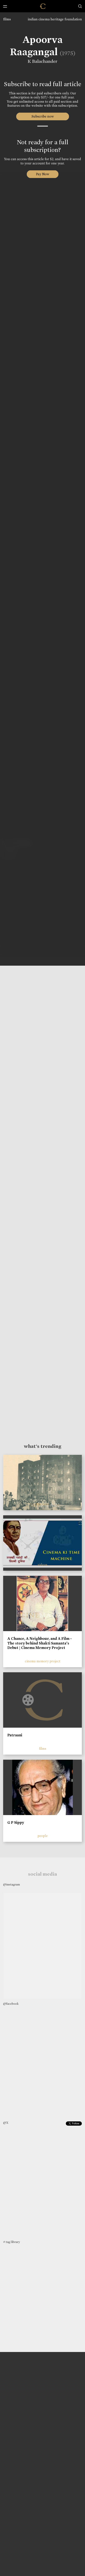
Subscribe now (42, 116)
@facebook (11, 2004)
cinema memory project (42, 1661)
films (7, 19)
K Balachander (40, 61)
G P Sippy (15, 1822)
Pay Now (42, 174)
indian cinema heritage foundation (55, 19)
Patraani (14, 1735)
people (43, 1836)
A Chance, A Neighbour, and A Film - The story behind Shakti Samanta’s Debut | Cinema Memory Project (39, 1643)
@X (5, 2123)
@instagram (11, 1884)
